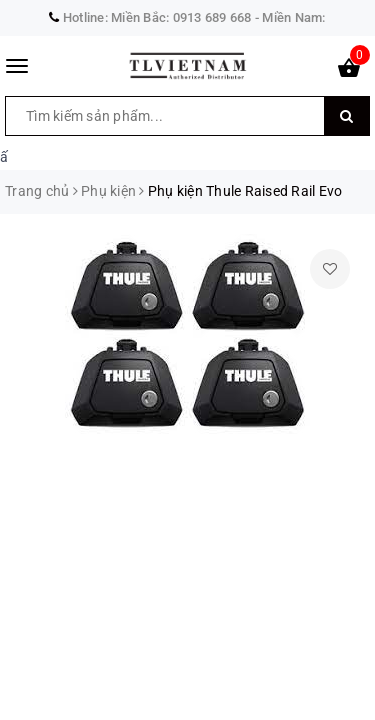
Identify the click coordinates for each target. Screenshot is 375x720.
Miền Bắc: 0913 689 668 (181, 17)
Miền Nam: (293, 17)
